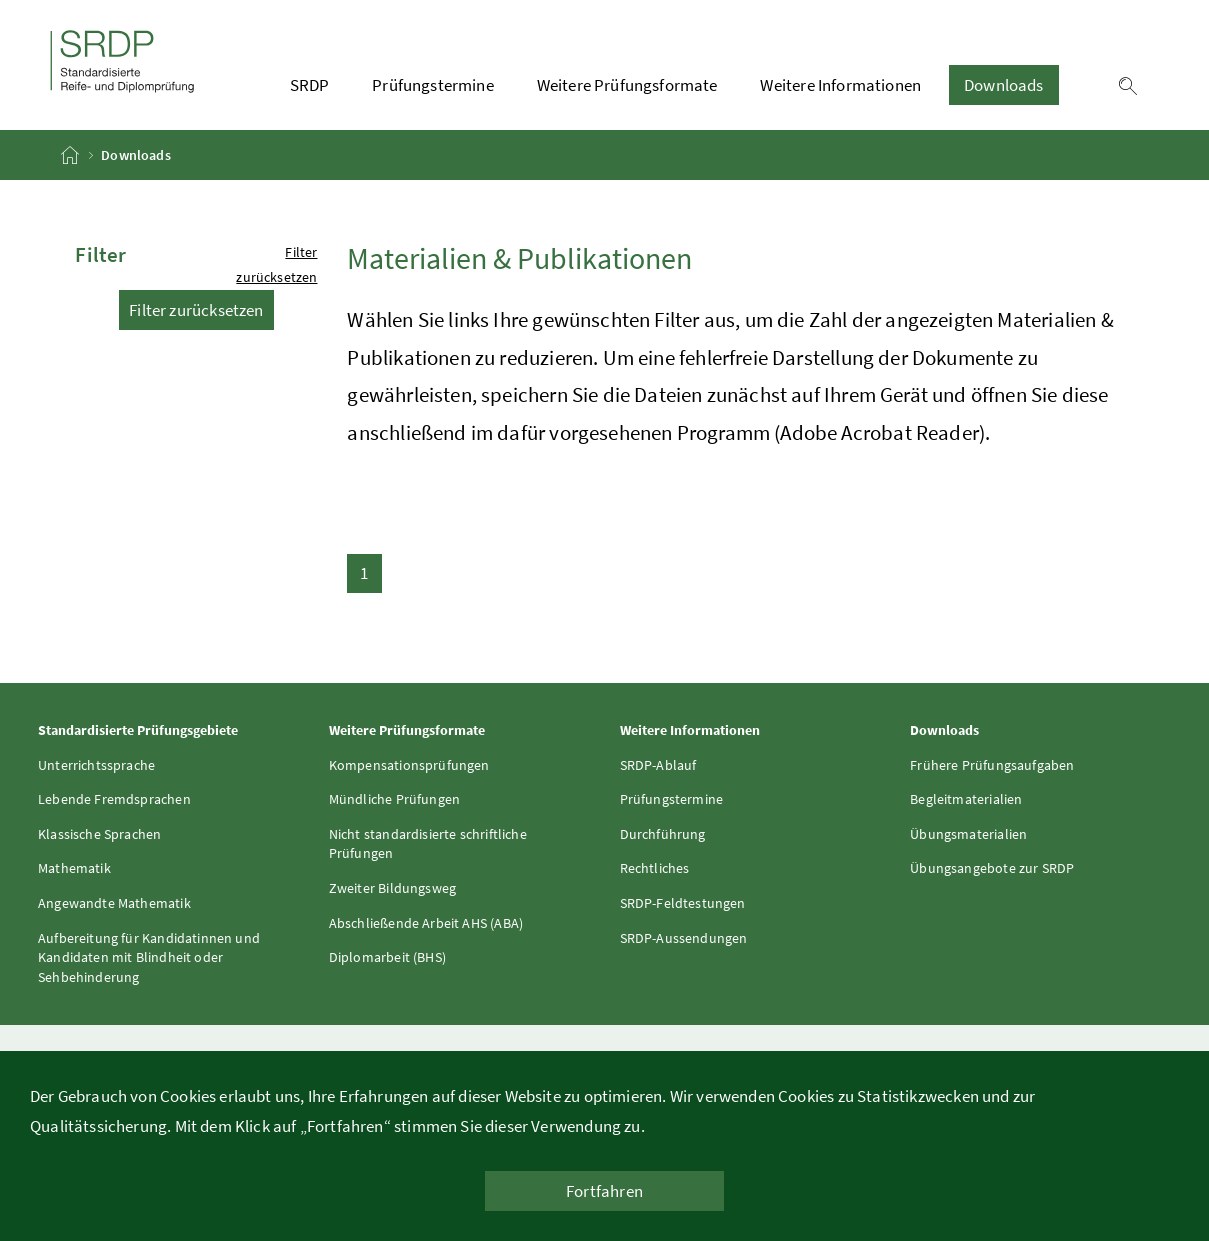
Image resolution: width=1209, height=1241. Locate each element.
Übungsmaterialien (968, 834)
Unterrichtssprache (96, 765)
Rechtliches (655, 868)
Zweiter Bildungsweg (392, 888)
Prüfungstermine (433, 85)
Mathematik (74, 868)
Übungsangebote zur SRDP (992, 868)
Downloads (1004, 85)
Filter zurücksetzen (196, 310)
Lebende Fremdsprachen (114, 799)
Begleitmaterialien (966, 799)
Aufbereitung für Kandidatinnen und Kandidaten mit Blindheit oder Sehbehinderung (149, 957)
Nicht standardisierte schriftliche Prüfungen (428, 844)
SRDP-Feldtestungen (683, 903)
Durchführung (663, 834)
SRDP (310, 85)
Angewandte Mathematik (114, 903)
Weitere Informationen (840, 85)
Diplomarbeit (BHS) (387, 957)
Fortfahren (604, 1191)
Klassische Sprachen (99, 834)
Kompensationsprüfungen (409, 765)
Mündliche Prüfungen (394, 799)
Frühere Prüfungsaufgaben (992, 765)
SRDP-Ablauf (658, 765)
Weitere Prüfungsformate (627, 85)
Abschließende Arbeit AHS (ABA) (426, 923)
